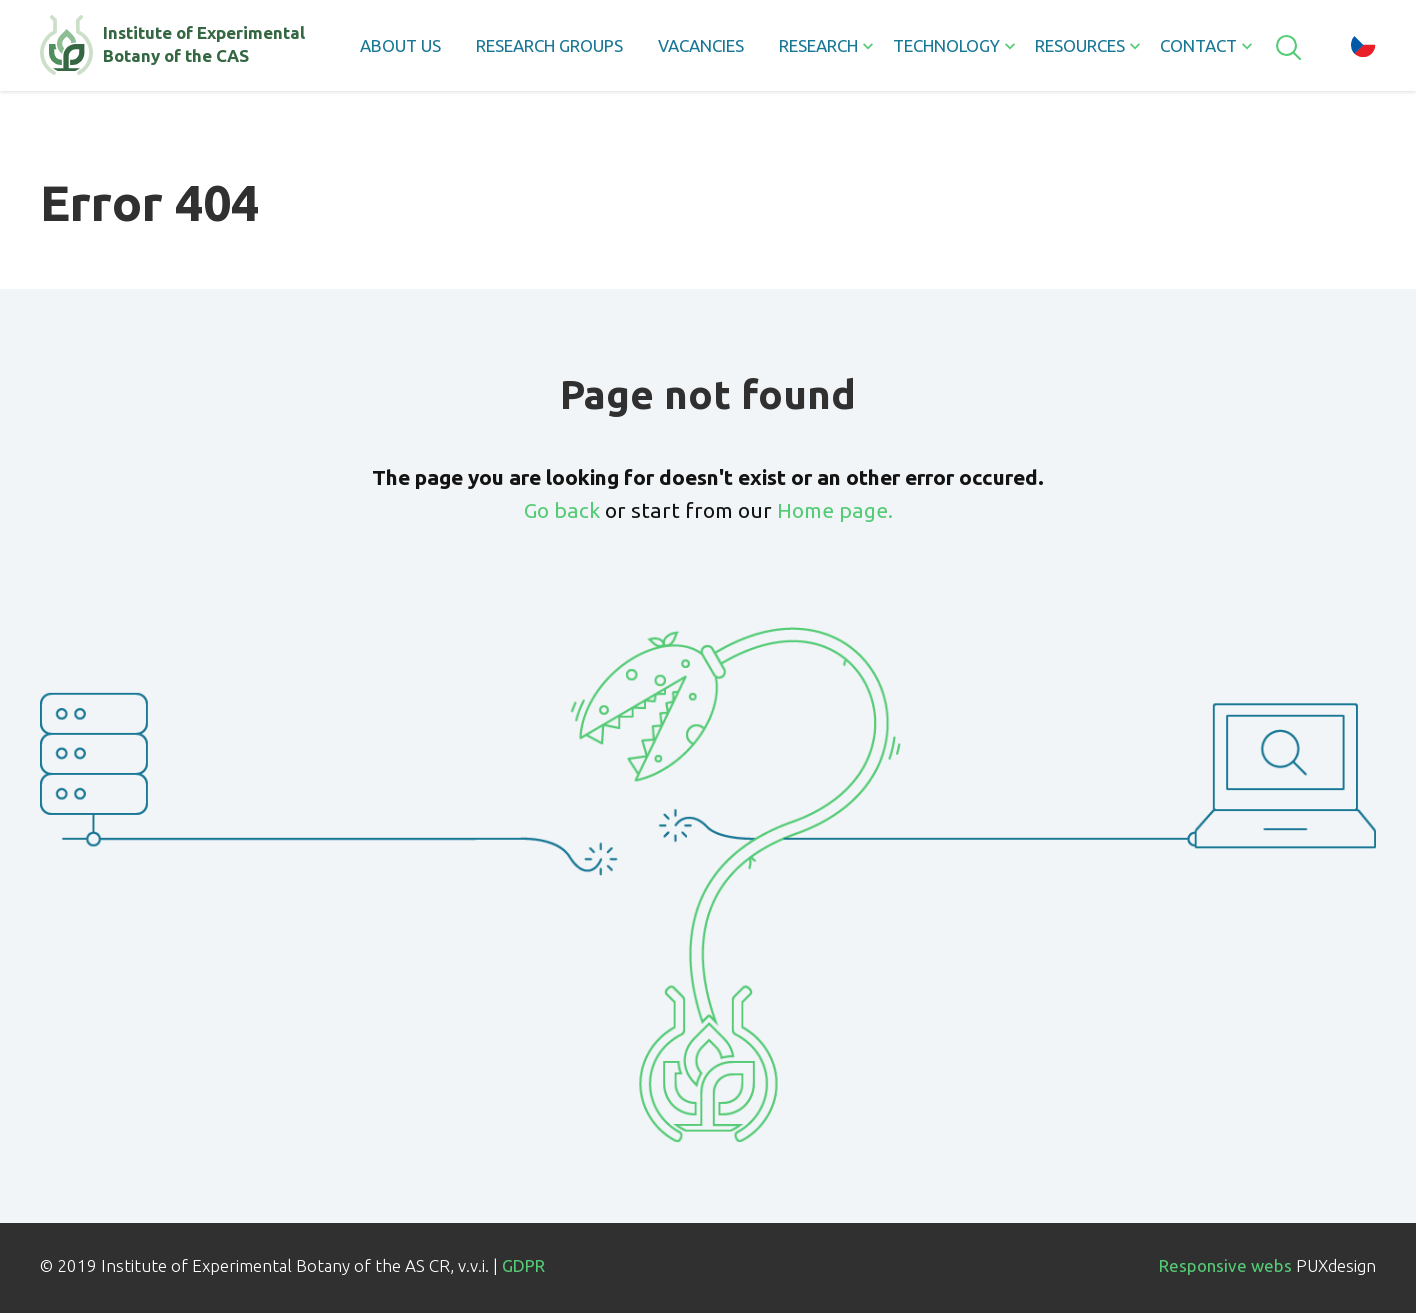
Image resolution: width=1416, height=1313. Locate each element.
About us (400, 45)
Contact (1198, 45)
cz (1363, 45)
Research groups (549, 45)
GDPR (523, 1265)
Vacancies (701, 45)
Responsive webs (1225, 1265)
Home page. (835, 510)
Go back (562, 510)
